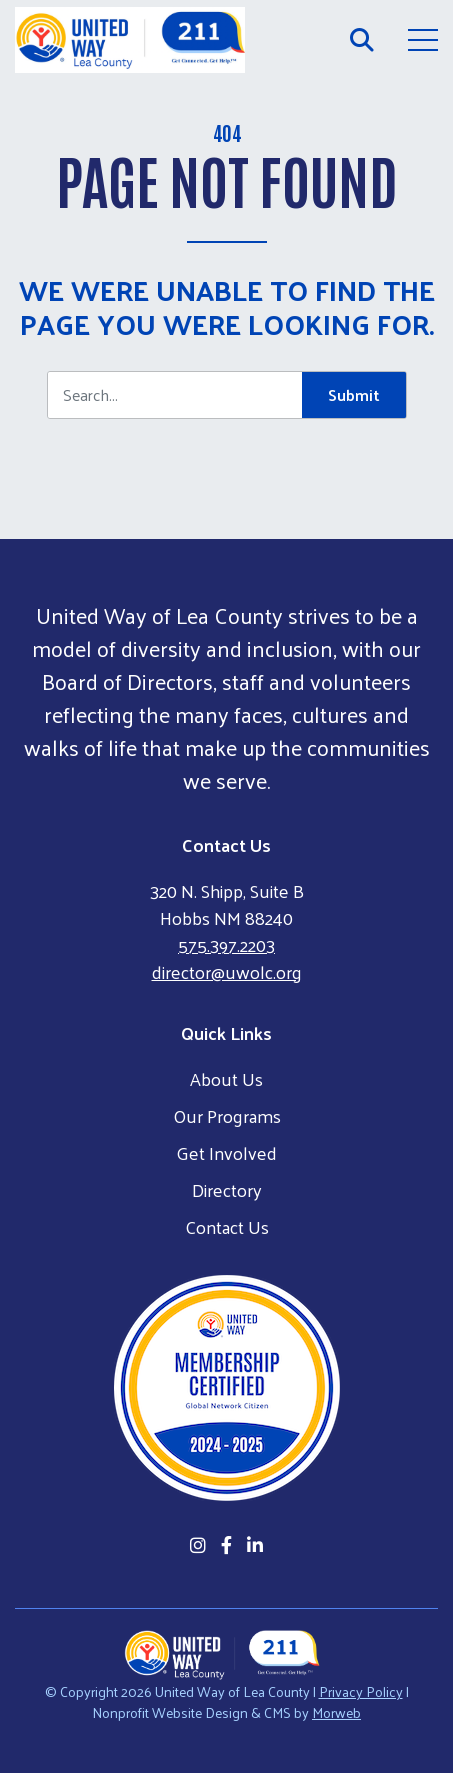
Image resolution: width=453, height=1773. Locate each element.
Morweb (336, 1712)
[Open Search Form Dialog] (362, 40)
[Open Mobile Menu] (423, 40)
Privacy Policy (361, 1691)
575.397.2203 (226, 944)
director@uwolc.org (227, 971)
